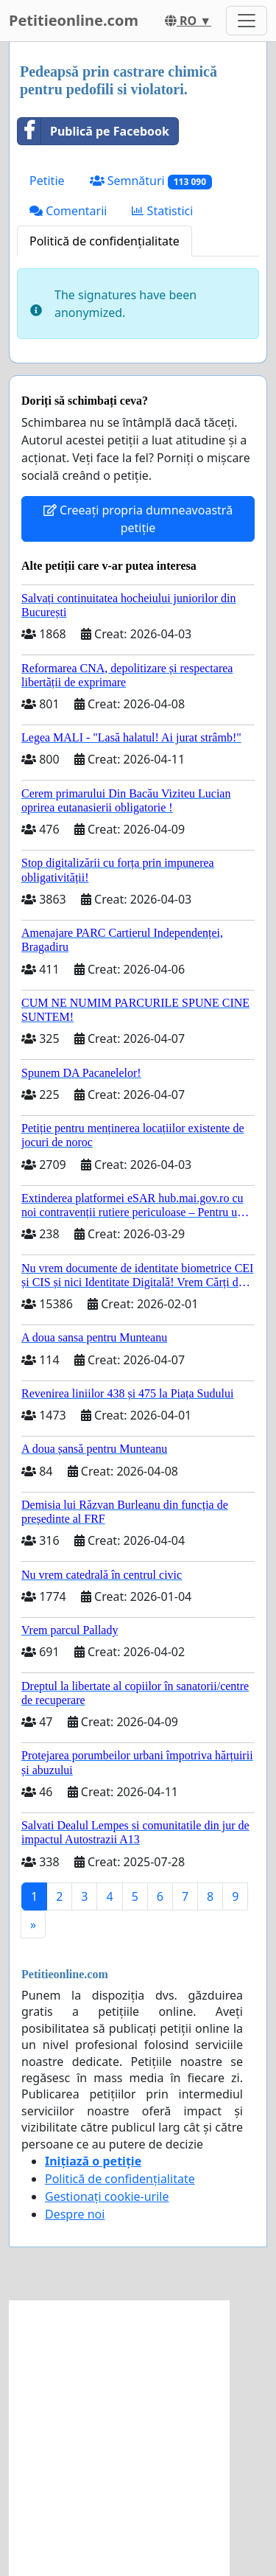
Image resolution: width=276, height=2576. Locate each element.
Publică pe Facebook (93, 131)
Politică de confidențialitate (104, 241)
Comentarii (68, 211)
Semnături (151, 180)
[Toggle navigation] (246, 20)
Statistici (162, 211)
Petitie (47, 180)
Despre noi (75, 2214)
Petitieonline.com (73, 20)
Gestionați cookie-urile (107, 2196)
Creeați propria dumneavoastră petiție (138, 519)
